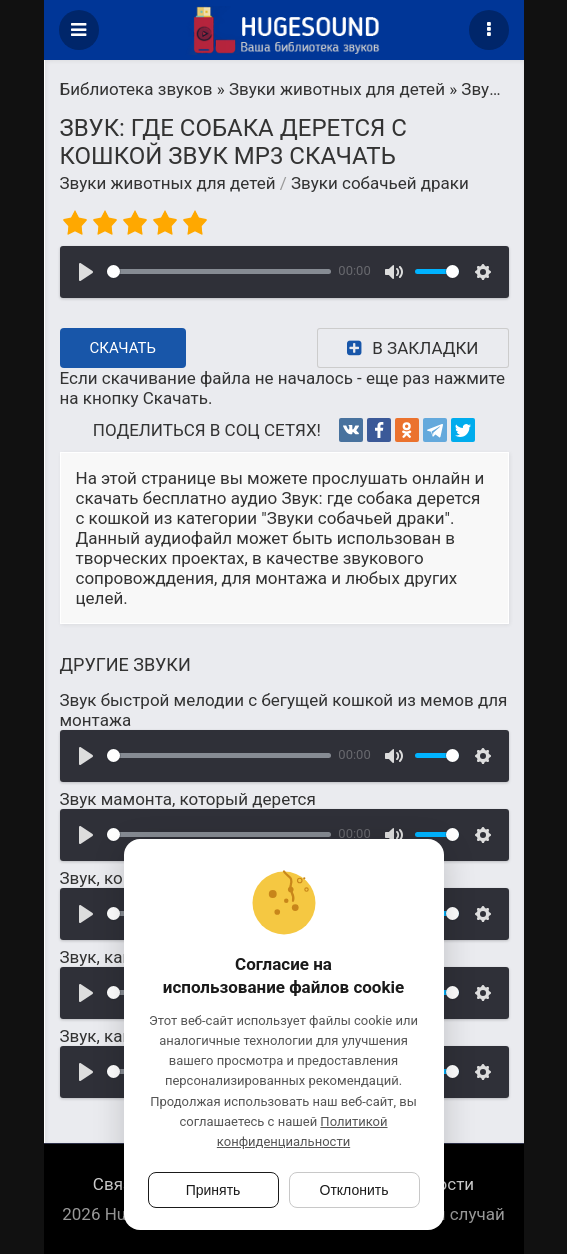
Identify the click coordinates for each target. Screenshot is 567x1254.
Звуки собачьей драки (380, 183)
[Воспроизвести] (86, 272)
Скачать (123, 348)
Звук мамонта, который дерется (188, 799)
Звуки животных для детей (168, 183)
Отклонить (354, 1190)
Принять (213, 1190)
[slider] (219, 271)
